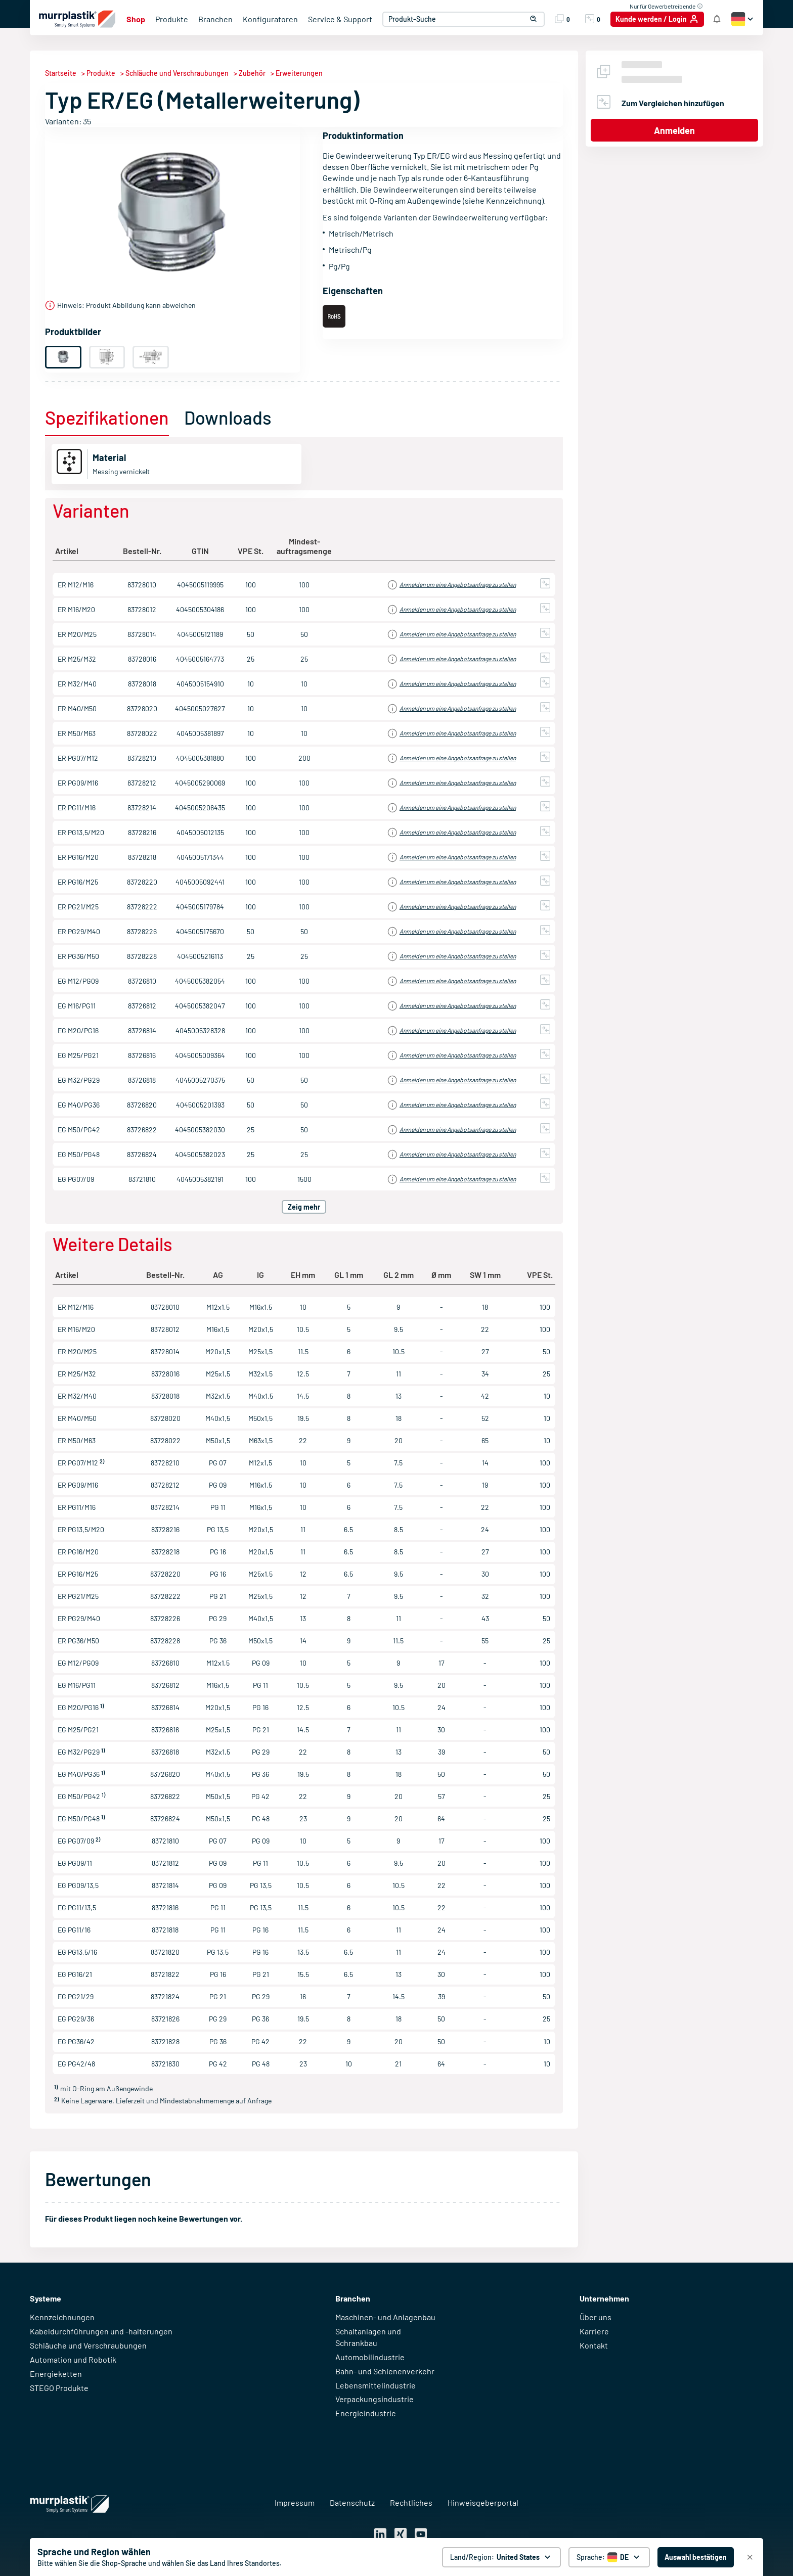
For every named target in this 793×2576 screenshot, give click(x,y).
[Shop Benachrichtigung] (717, 19)
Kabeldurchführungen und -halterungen (101, 2331)
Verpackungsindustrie (374, 2399)
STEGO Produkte (59, 2388)
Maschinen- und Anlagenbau (385, 2317)
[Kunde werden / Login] (657, 19)
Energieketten (56, 2373)
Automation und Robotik (73, 2359)
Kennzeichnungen (62, 2317)
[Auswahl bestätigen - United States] (695, 2557)
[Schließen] (750, 2557)
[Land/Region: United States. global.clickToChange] (501, 2557)
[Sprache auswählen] (609, 2557)
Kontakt (594, 2345)
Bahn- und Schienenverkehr (384, 2371)
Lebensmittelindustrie (375, 2385)
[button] (529, 19)
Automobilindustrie (370, 2357)
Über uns (595, 2317)
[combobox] (461, 19)
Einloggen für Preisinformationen (464, 585)
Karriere (594, 2331)
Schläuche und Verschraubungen (88, 2345)
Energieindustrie (365, 2413)
